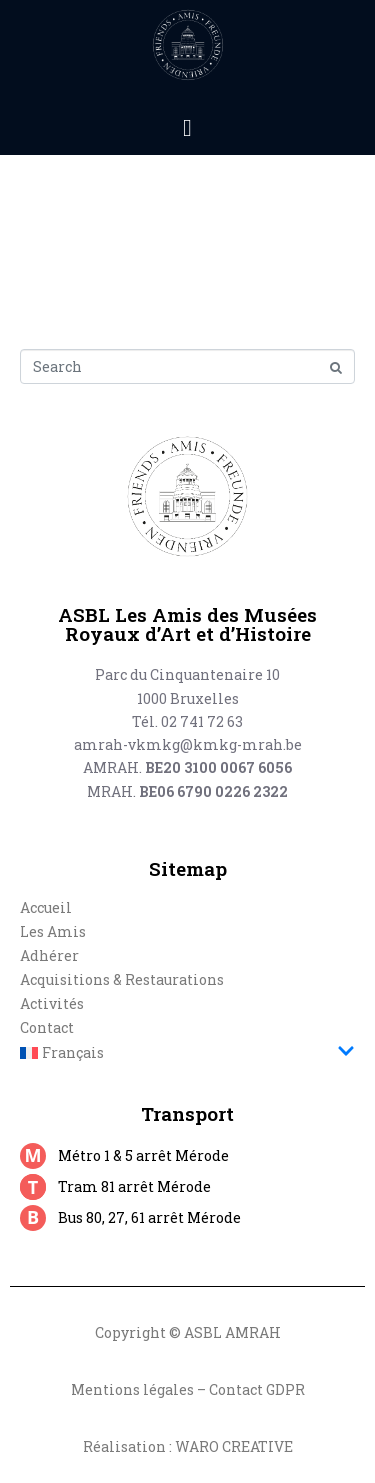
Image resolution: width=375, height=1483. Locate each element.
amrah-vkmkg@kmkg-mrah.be (188, 744)
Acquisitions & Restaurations (122, 979)
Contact (47, 1027)
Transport (187, 1113)
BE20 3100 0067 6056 (218, 767)
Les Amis (53, 931)
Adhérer (49, 955)
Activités (52, 1003)
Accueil (46, 907)
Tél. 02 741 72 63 (187, 721)
